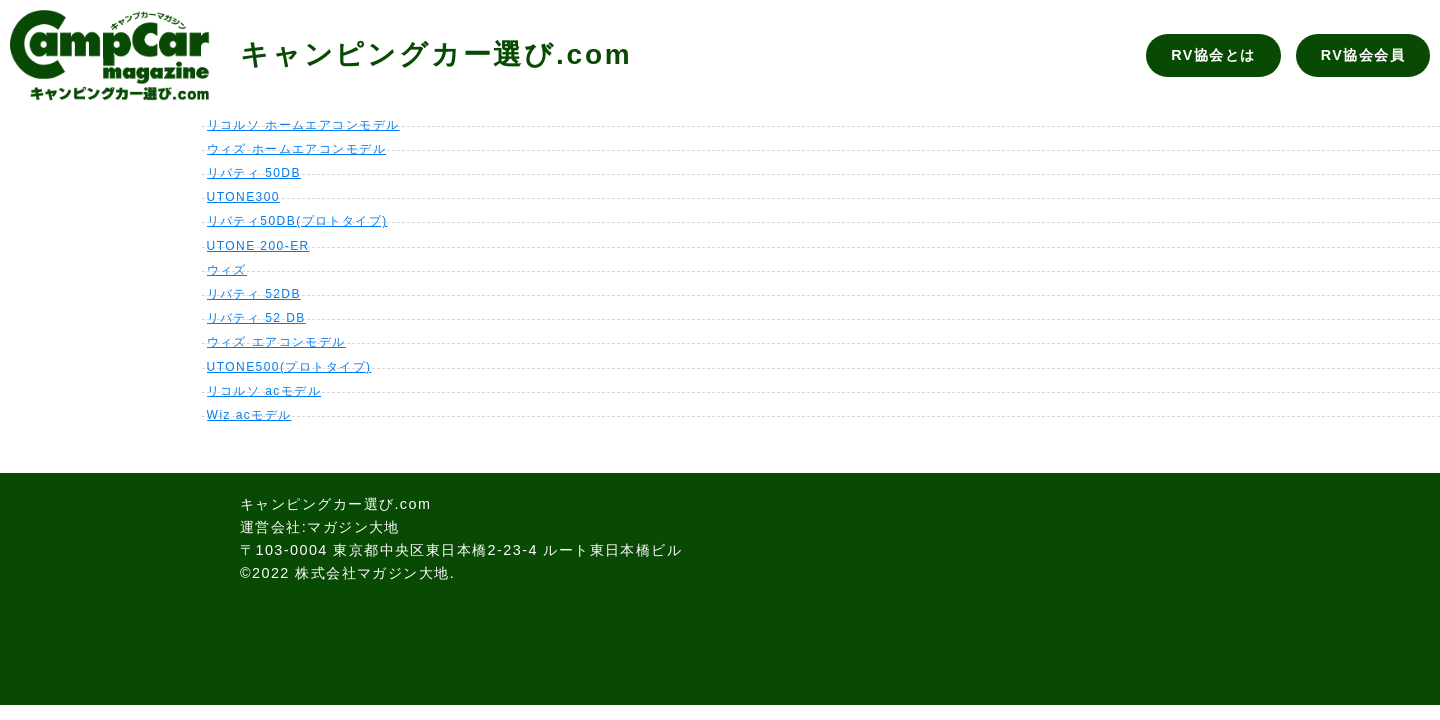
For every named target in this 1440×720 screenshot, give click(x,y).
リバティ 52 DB (256, 318)
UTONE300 (243, 197)
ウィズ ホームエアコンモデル (297, 149)
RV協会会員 (1363, 55)
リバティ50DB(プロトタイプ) (297, 221)
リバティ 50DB (254, 173)
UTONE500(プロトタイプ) (289, 367)
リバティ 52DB (254, 294)
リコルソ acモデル (264, 391)
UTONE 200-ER (258, 246)
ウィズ (227, 270)
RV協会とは (1213, 55)
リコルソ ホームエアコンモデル (303, 125)
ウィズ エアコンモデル (276, 342)
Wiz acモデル (249, 415)
